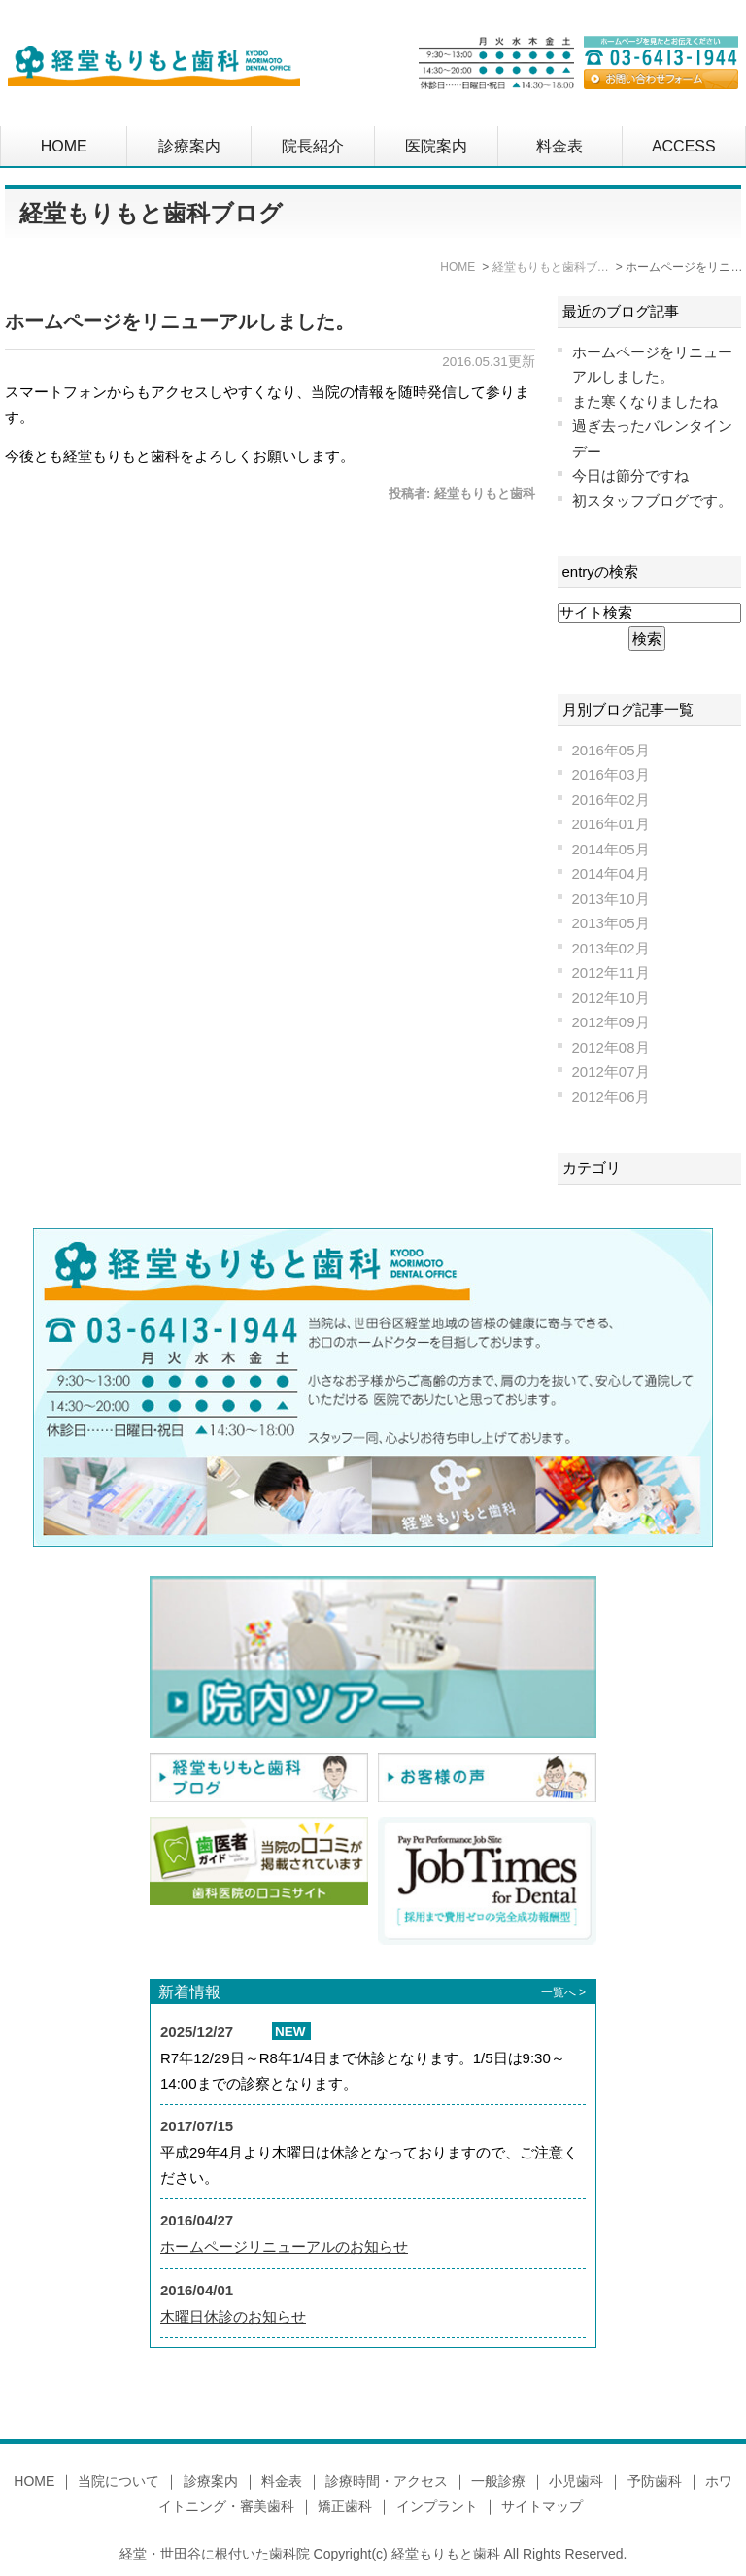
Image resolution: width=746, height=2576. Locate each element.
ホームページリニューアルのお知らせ (284, 2246)
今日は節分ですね (630, 475)
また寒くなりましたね (645, 401)
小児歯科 (576, 2481)
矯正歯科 (345, 2506)
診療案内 (189, 146)
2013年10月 (611, 898)
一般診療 (498, 2481)
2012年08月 (611, 1047)
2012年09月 (611, 1022)
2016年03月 (611, 774)
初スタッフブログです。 (652, 500)
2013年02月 (611, 948)
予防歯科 (654, 2481)
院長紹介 (313, 146)
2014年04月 (611, 873)
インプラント (437, 2506)
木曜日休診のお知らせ (233, 2316)
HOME (64, 146)
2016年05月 (611, 750)
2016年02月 (611, 799)
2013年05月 (611, 923)
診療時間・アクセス (386, 2481)
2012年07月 (611, 1071)
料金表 (559, 146)
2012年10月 (611, 997)
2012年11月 (611, 972)
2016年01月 (611, 824)
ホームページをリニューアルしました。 (180, 321)
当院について (118, 2481)
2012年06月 (611, 1096)
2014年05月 (611, 849)
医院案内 (436, 146)
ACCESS (684, 146)
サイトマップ (542, 2506)
